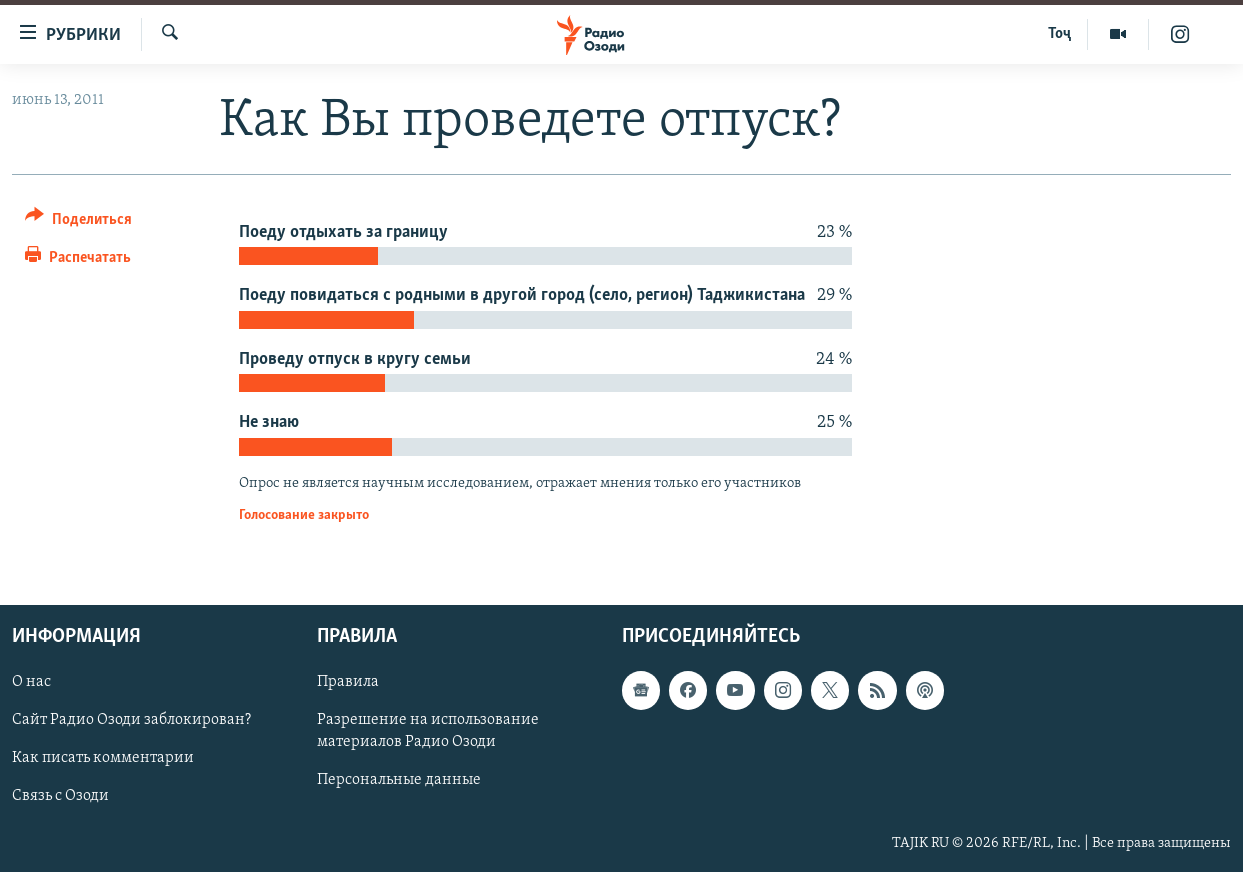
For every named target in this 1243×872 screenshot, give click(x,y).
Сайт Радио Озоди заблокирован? (131, 720)
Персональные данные (399, 780)
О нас (31, 682)
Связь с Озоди (60, 796)
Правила (348, 682)
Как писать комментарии (103, 758)
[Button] (78, 222)
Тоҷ (1059, 34)
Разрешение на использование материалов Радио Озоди (428, 731)
